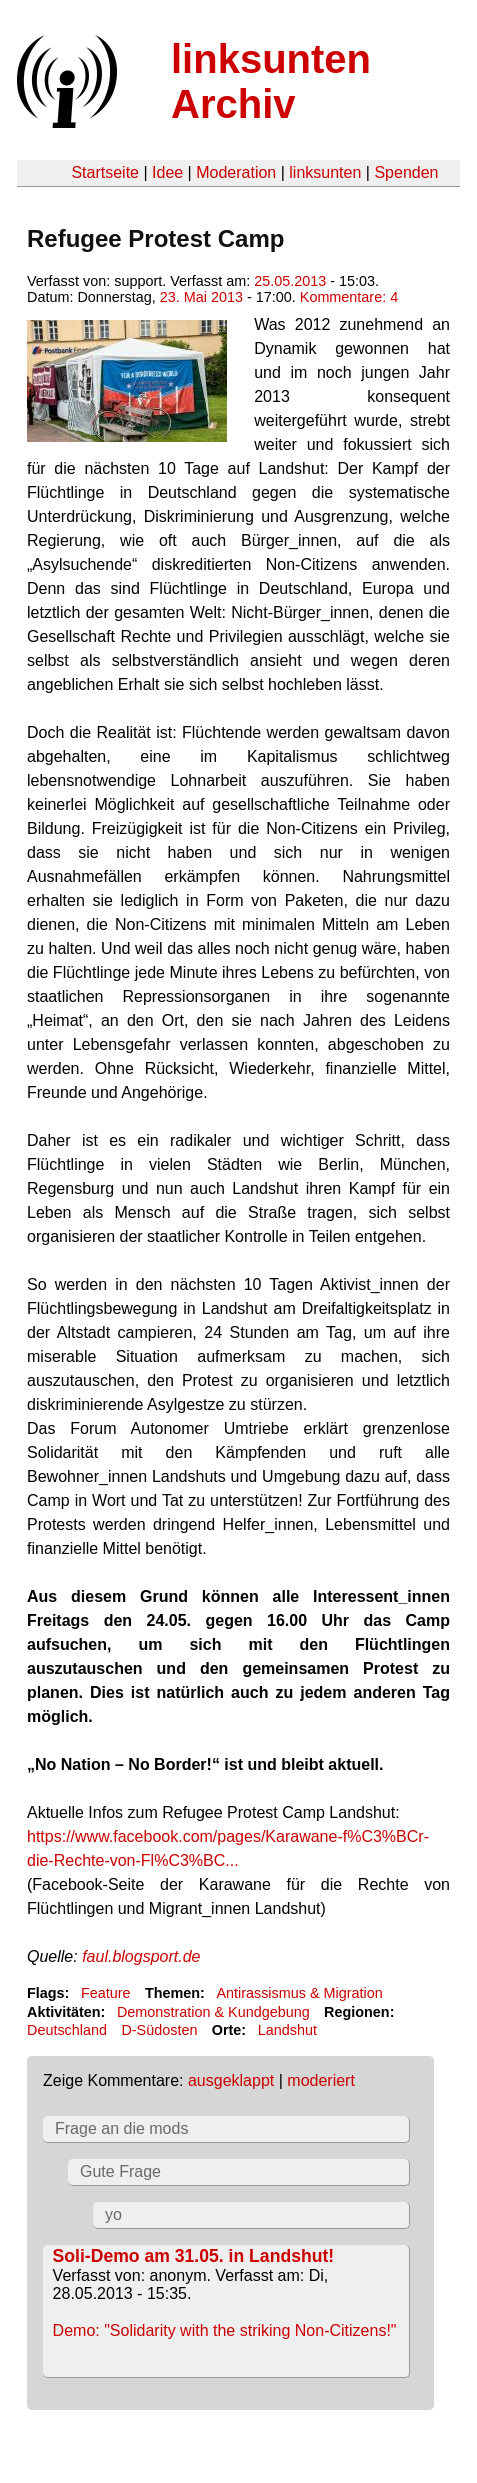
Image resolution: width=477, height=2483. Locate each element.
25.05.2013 (290, 281)
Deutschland (67, 2030)
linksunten (325, 172)
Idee (167, 172)
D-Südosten (159, 2030)
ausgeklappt (231, 2080)
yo (113, 2214)
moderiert (321, 2080)
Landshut (287, 2030)
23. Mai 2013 (201, 297)
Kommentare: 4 (349, 297)
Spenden (406, 172)
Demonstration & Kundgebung (213, 2012)
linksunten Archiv (271, 81)
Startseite (105, 172)
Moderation (236, 172)
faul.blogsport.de (141, 1956)
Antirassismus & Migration (299, 1993)
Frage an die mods (121, 2128)
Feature (106, 1993)
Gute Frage (120, 2171)
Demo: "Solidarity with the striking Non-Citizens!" (225, 2330)
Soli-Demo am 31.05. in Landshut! (194, 2256)
